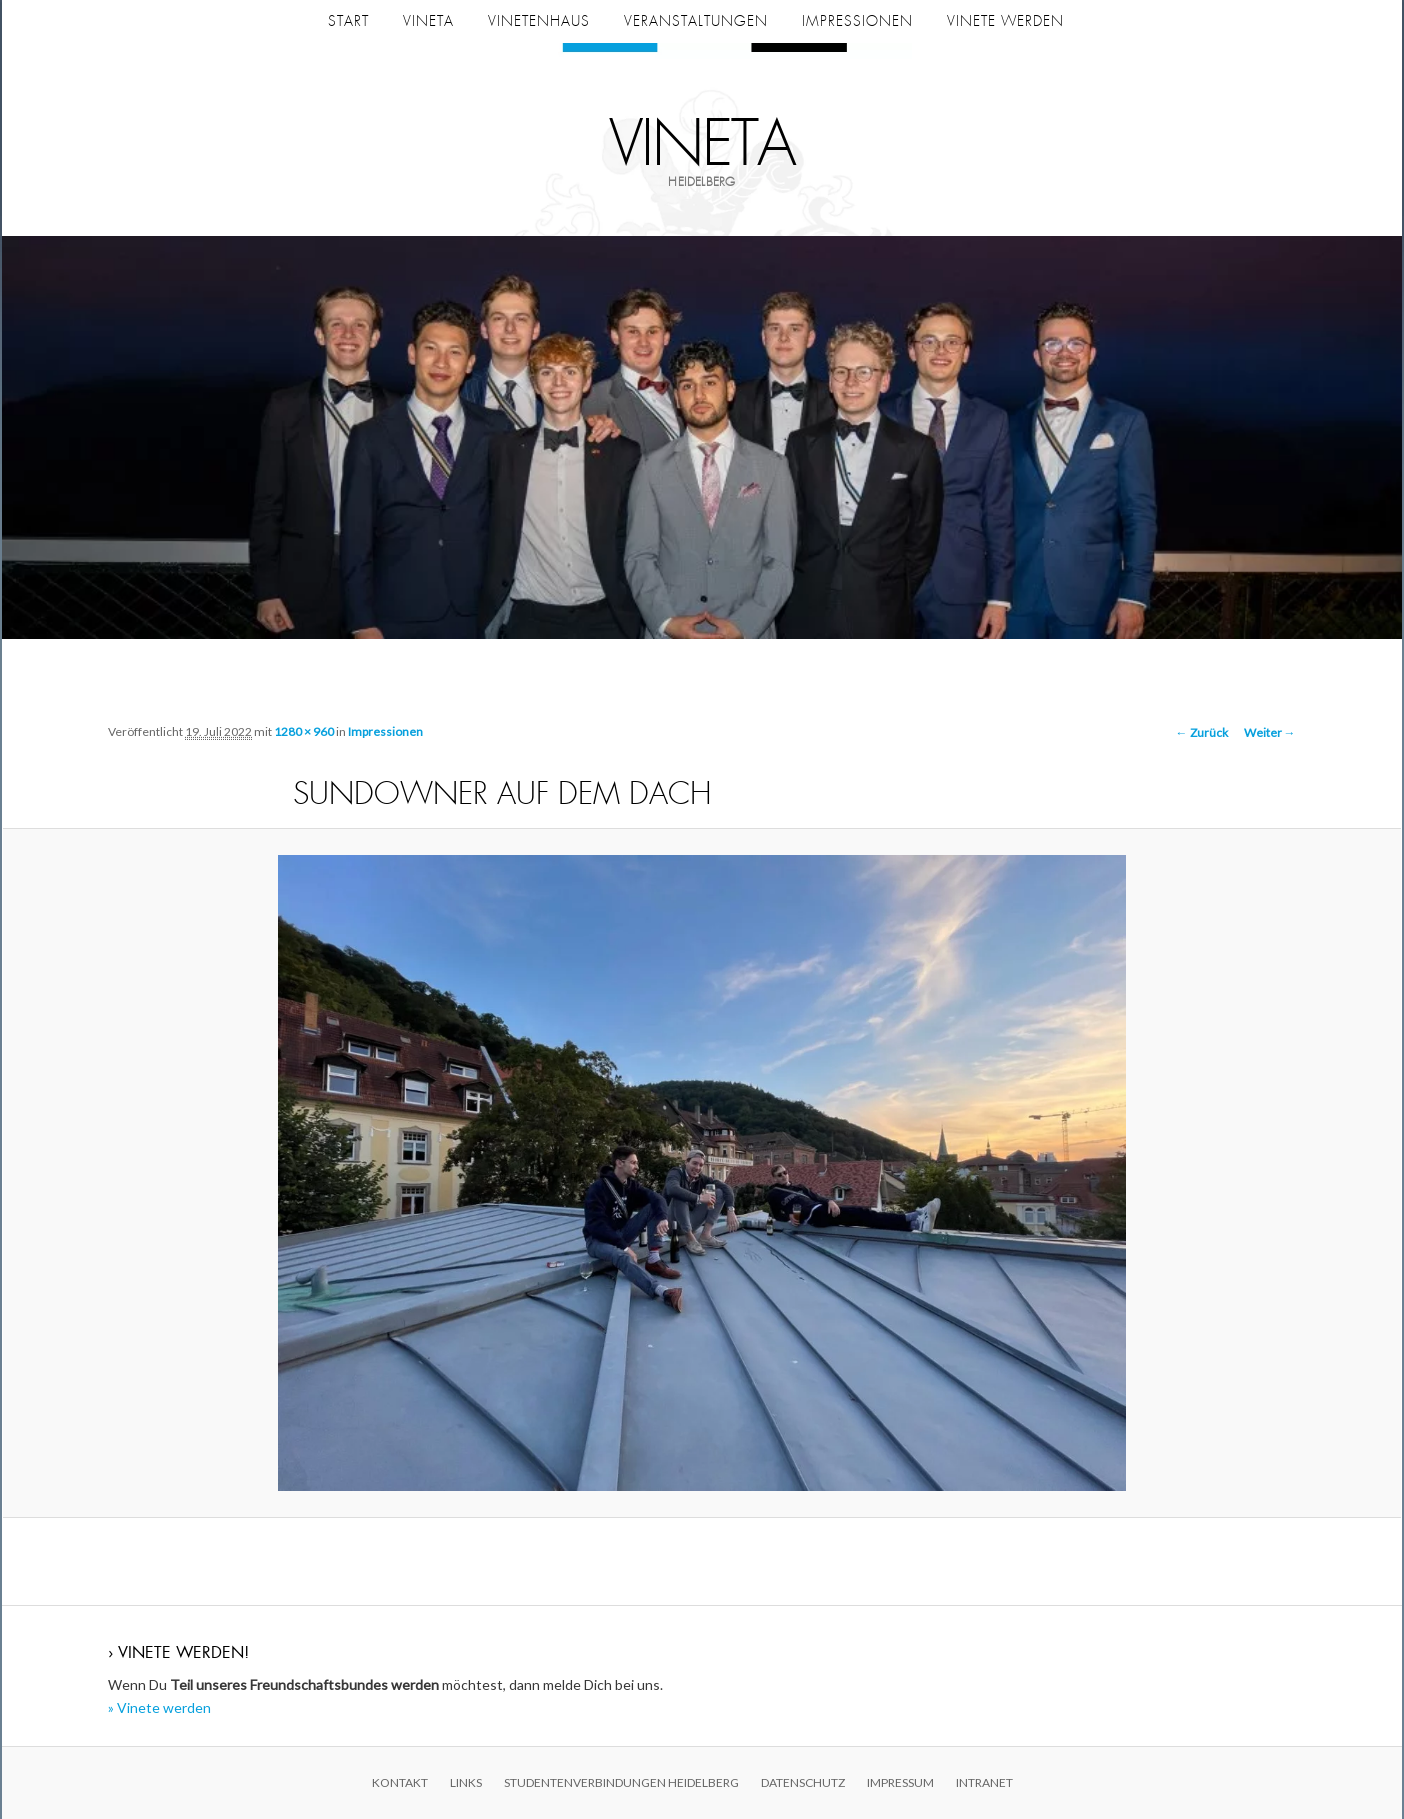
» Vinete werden (159, 1707)
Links (466, 1782)
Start (348, 21)
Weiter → (1270, 732)
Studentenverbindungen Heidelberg (621, 1782)
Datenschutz (803, 1782)
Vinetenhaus (539, 21)
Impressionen (857, 21)
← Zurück (1202, 732)
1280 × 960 (304, 731)
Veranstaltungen (696, 21)
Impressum (900, 1782)
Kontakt (400, 1782)
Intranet (984, 1782)
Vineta (702, 145)
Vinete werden (1005, 21)
